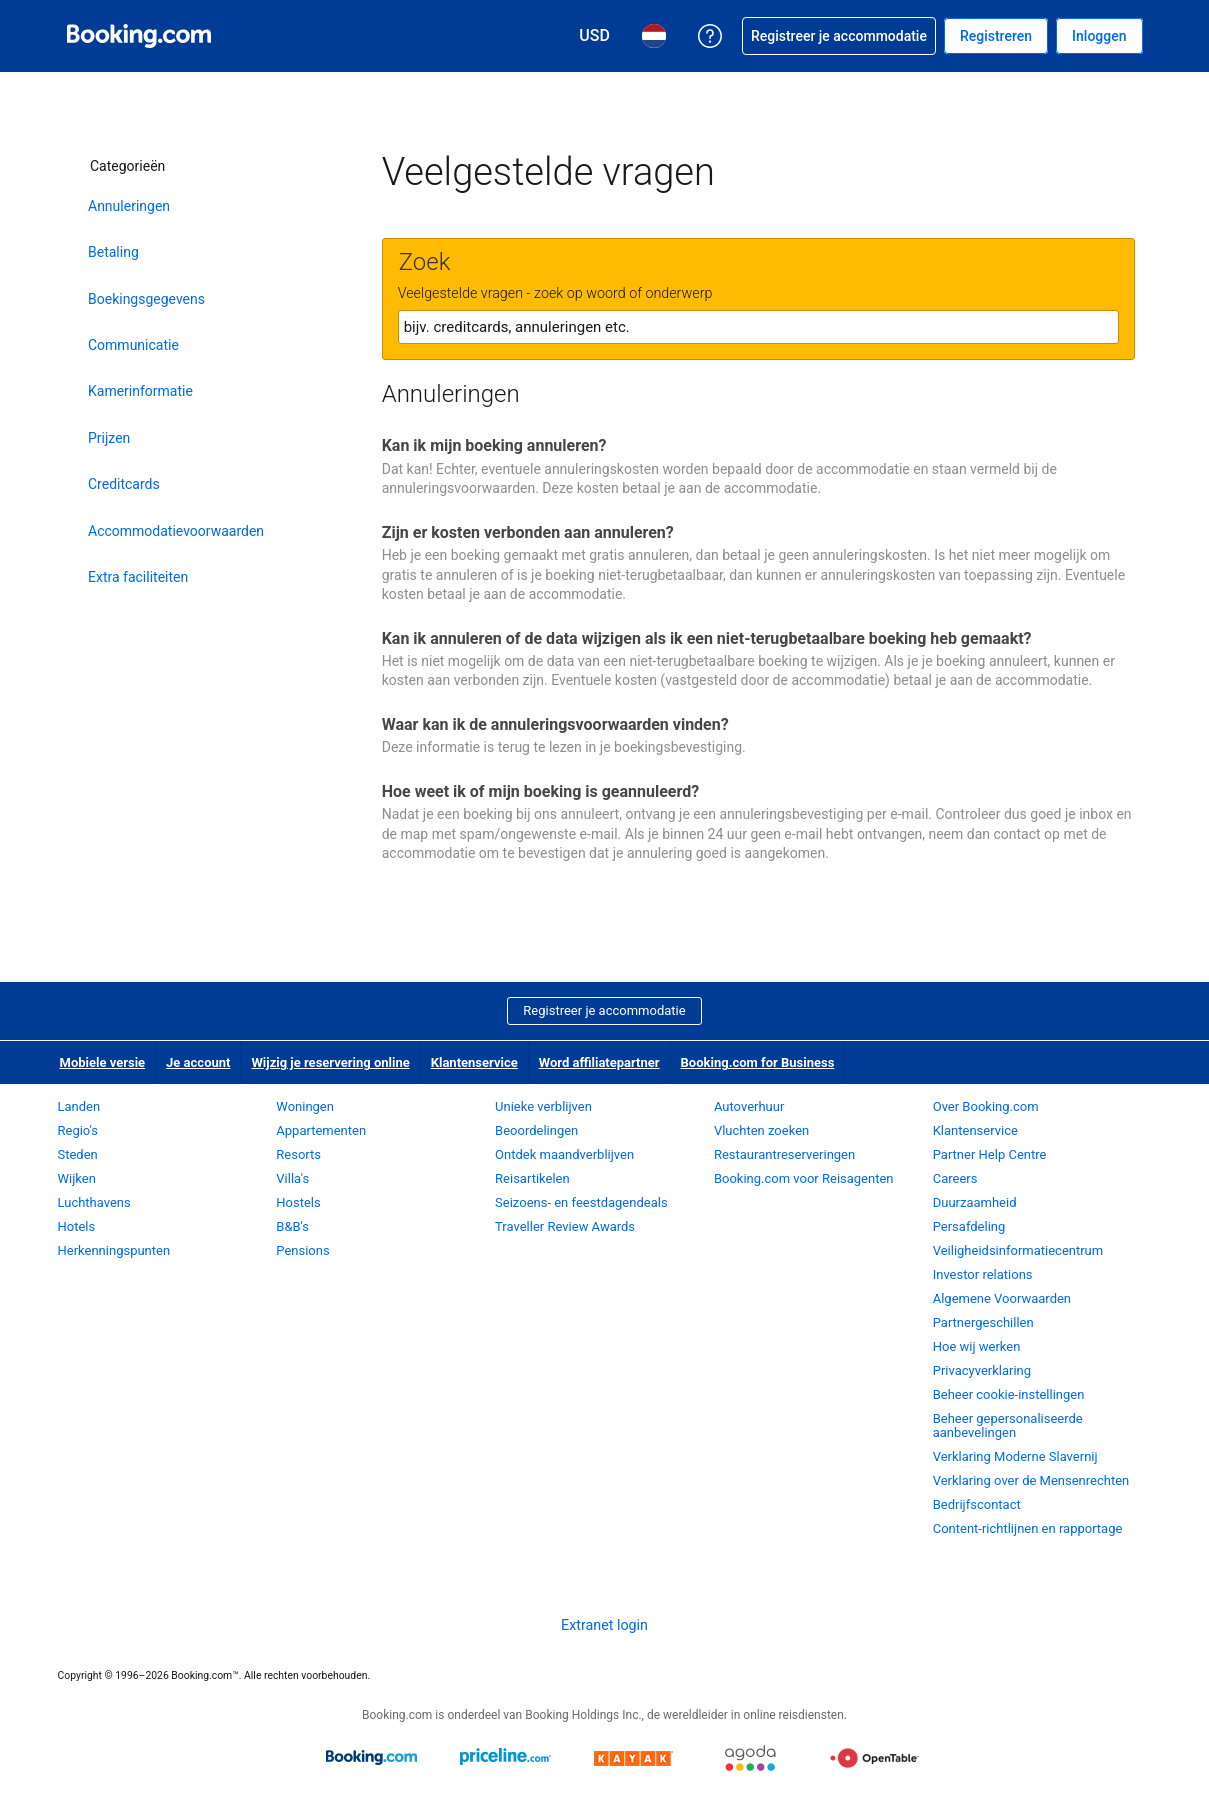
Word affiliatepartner (599, 1062)
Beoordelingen (536, 1130)
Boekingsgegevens (146, 299)
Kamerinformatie (140, 391)
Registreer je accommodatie (604, 1010)
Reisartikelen (532, 1178)
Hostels (298, 1202)
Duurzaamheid (975, 1202)
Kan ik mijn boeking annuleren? (494, 445)
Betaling (113, 252)
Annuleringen (129, 206)
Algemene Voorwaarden (1002, 1298)
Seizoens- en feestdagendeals (581, 1202)
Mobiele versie (103, 1062)
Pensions (302, 1250)
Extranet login (604, 1625)
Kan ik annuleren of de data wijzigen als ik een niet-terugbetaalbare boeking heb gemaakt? (707, 638)
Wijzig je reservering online (330, 1062)
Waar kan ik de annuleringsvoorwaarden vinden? (555, 724)
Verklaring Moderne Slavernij (1015, 1456)
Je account (198, 1062)
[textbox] (758, 327)
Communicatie (133, 345)
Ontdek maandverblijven (564, 1154)
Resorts (298, 1154)
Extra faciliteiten (138, 577)
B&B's (292, 1226)
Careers (955, 1178)
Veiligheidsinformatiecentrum (1018, 1250)
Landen (79, 1106)
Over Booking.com (986, 1106)
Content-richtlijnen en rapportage (1028, 1528)
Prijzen (109, 438)
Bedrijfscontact (977, 1504)
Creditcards (124, 484)
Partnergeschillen (983, 1322)
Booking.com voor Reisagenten (804, 1178)
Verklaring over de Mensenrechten (1031, 1480)
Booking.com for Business (758, 1062)
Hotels (77, 1226)
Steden (78, 1154)
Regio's (78, 1130)
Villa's (292, 1178)
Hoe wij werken (977, 1346)
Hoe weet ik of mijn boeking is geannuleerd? (540, 791)
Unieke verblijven (543, 1106)
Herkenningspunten (114, 1250)
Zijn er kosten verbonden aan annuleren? (528, 532)
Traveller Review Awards (565, 1226)
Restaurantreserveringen (784, 1154)
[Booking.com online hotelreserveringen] (139, 36)
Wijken (77, 1178)
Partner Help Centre (990, 1154)
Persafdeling (969, 1226)
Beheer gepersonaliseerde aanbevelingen (1008, 1425)
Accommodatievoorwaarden (173, 531)
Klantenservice (474, 1062)
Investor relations (983, 1274)
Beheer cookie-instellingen (1009, 1394)
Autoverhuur (749, 1106)
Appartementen (321, 1130)
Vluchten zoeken (761, 1130)
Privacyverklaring (982, 1370)
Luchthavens (94, 1202)
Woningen (305, 1106)
